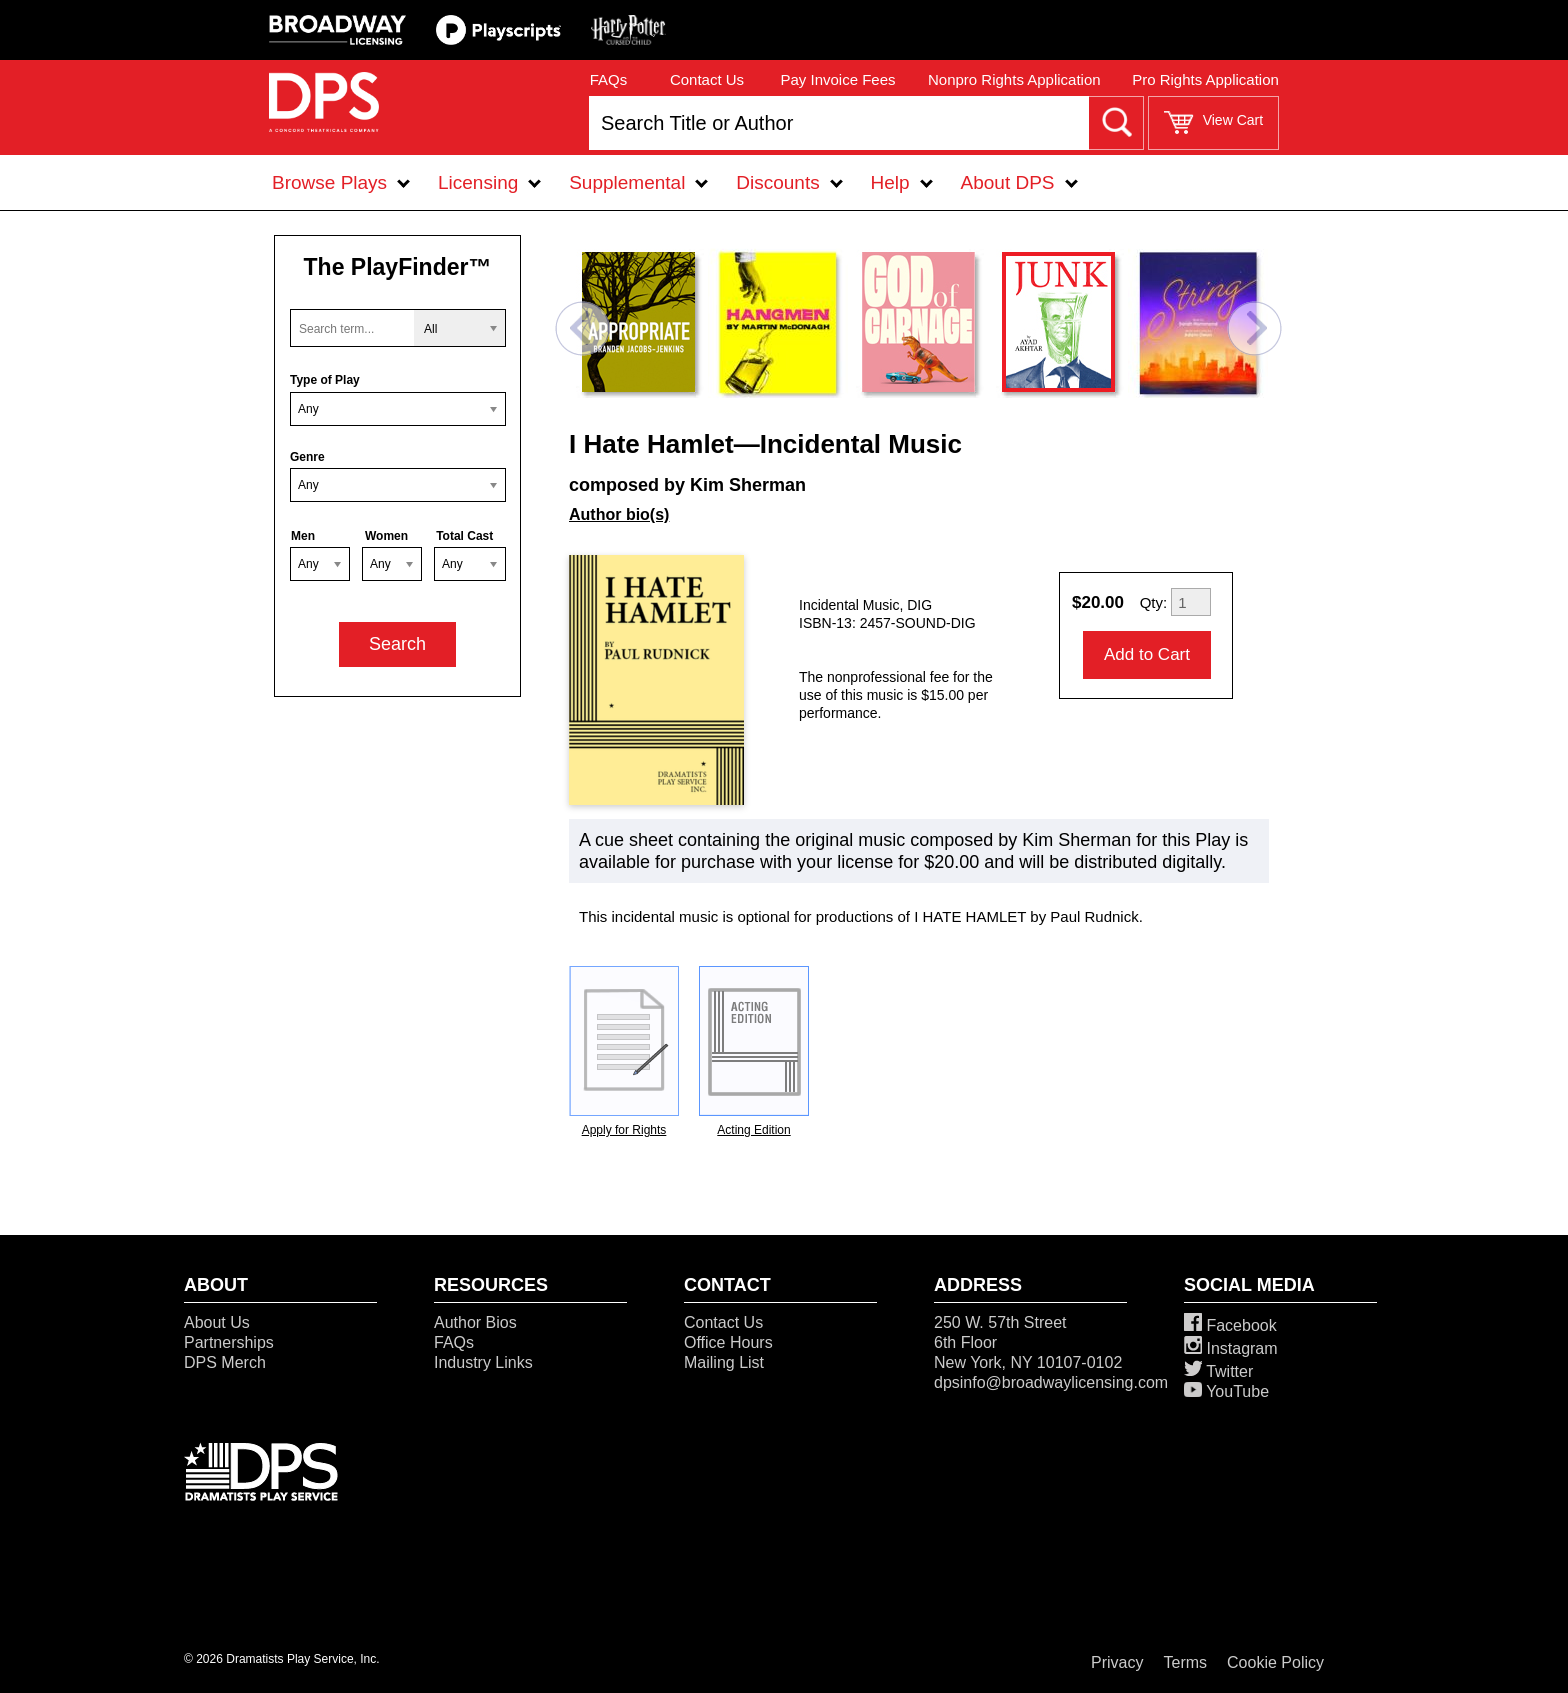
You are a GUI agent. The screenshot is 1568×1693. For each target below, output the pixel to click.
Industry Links (483, 1362)
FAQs (609, 79)
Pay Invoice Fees (837, 79)
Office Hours (728, 1342)
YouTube (1226, 1391)
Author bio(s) (619, 514)
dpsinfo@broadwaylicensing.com (1051, 1382)
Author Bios (475, 1322)
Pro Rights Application (1205, 79)
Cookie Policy (1275, 1662)
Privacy (1117, 1662)
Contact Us (707, 79)
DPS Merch (225, 1362)
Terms (1186, 1662)
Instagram (1231, 1348)
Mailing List (724, 1362)
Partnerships (229, 1342)
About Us (217, 1322)
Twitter (1218, 1371)
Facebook (1230, 1325)
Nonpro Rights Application (1014, 79)
